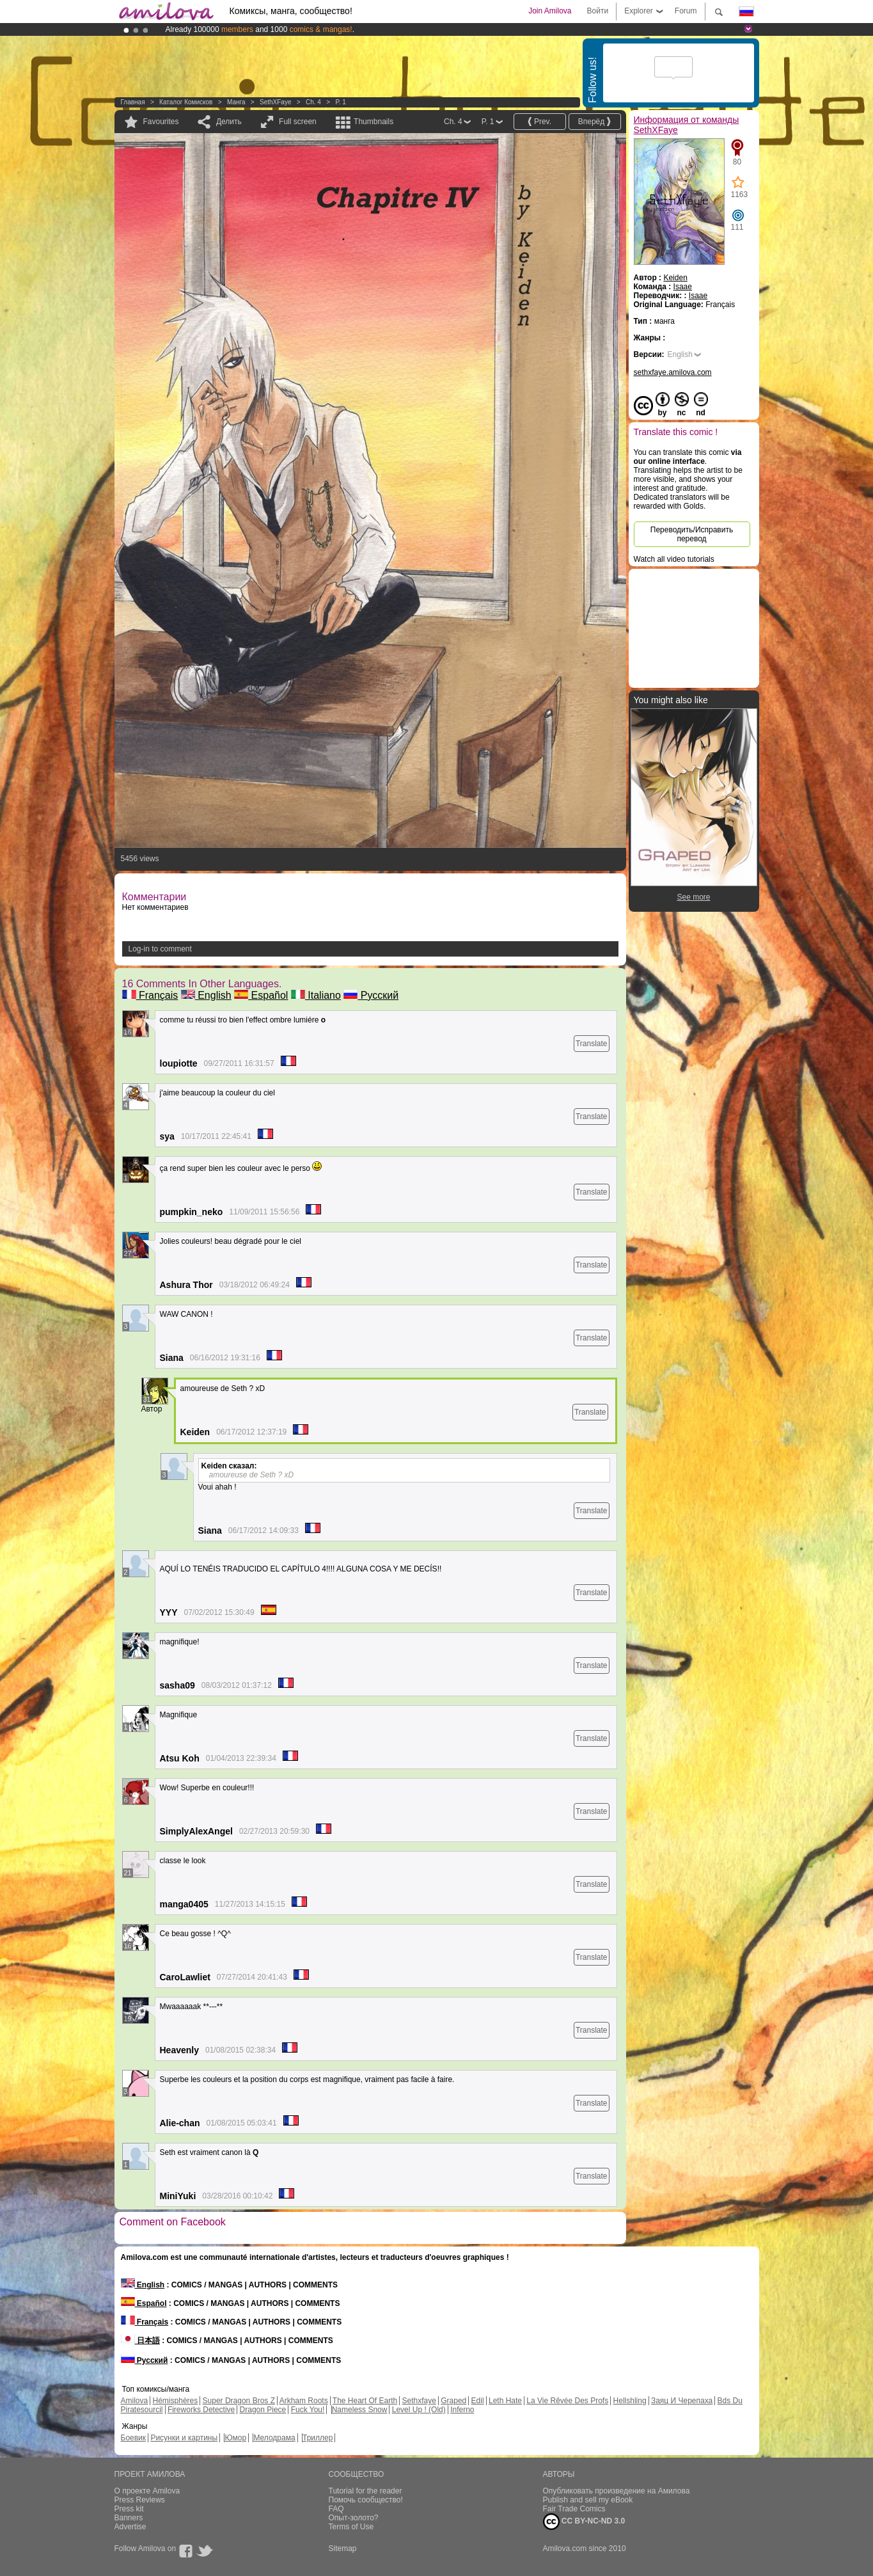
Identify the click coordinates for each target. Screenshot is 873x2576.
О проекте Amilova (147, 2490)
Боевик (133, 2437)
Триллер (318, 2437)
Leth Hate (505, 2400)
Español (261, 995)
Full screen (298, 121)
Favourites (161, 121)
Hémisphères (175, 2400)
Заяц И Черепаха (681, 2400)
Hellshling (630, 2400)
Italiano (316, 995)
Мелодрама (274, 2437)
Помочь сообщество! (366, 2499)
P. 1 (340, 102)
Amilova (134, 2400)
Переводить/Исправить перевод (691, 534)
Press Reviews (139, 2499)
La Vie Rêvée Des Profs (567, 2400)
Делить (229, 121)
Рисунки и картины (183, 2437)
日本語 (140, 2340)
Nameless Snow (360, 2409)
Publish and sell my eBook (588, 2499)
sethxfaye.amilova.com (673, 372)
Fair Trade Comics (574, 2508)
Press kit (129, 2508)
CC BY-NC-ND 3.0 (584, 2521)
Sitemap (343, 2548)
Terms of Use (351, 2526)
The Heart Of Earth (365, 2400)
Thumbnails (373, 121)
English (206, 995)
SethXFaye (275, 102)
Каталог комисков (185, 102)
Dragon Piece (263, 2409)
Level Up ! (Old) (419, 2409)
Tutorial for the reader (365, 2490)
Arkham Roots (303, 2400)
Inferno (462, 2409)
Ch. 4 (313, 102)
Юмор (235, 2437)
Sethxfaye (419, 2400)
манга (236, 102)
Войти (598, 10)
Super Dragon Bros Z (239, 2400)
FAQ (336, 2508)
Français (150, 995)
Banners (128, 2517)
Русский (370, 995)
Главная (133, 102)
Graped (453, 2400)
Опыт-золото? (354, 2517)
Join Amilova (549, 10)
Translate (592, 1043)
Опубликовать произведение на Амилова (616, 2490)
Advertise (130, 2526)
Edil (477, 2400)
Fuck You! (308, 2409)
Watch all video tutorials (674, 559)
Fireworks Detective (201, 2409)
